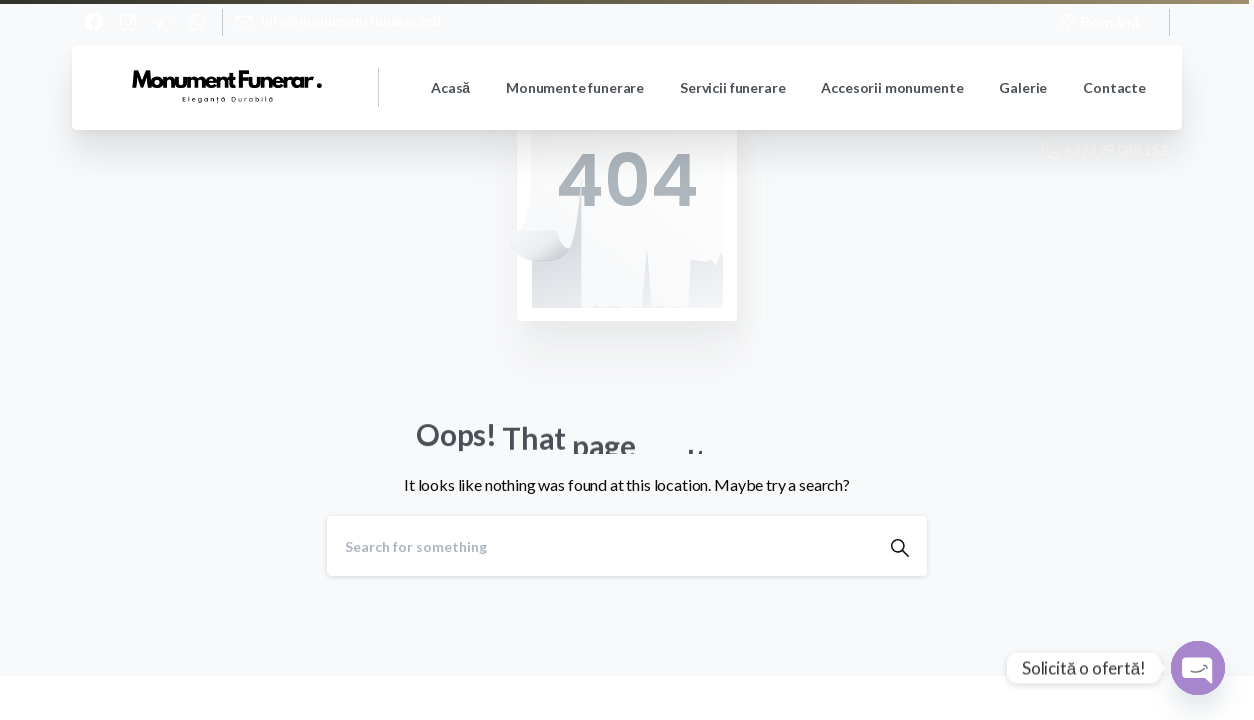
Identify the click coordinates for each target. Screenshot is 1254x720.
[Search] (600, 546)
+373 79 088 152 (1104, 150)
